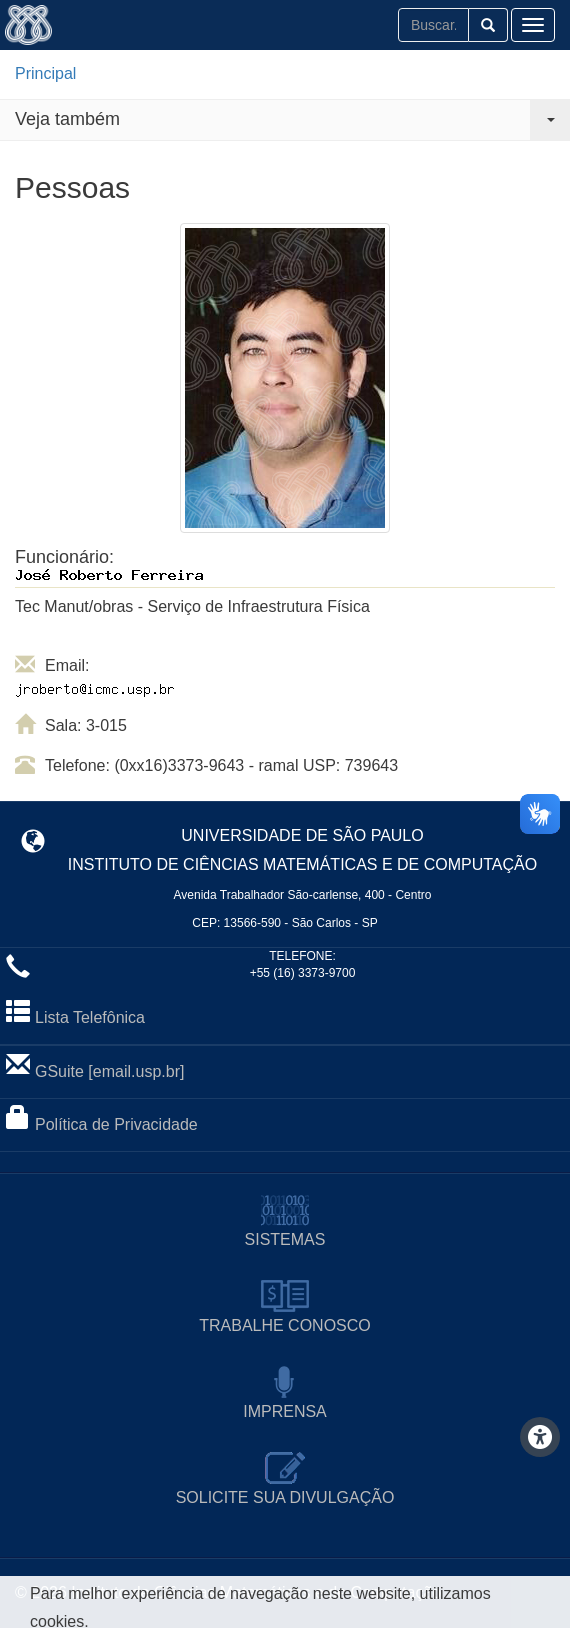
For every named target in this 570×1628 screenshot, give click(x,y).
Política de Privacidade (116, 1124)
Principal (45, 73)
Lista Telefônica (90, 1017)
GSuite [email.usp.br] (109, 1071)
